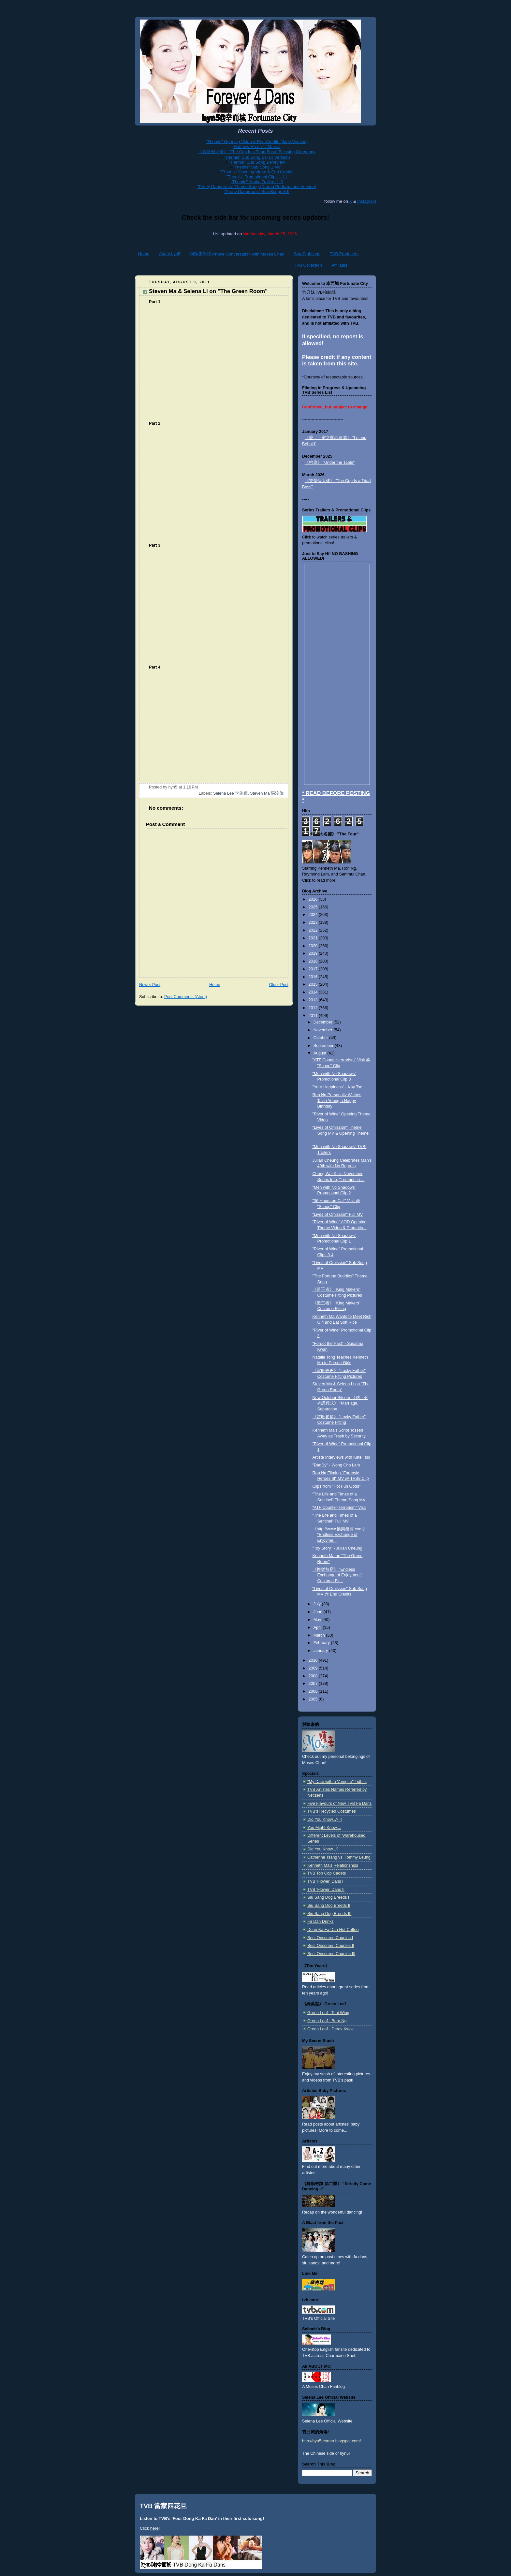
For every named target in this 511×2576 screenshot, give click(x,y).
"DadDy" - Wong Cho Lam (336, 1465)
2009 (314, 1668)
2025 (314, 907)
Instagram (366, 201)
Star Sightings (307, 253)
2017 (314, 969)
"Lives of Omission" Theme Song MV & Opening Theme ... (341, 1133)
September (324, 1045)
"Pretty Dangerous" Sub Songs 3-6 (256, 191)
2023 (314, 922)
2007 (314, 1683)
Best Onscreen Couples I (330, 1938)
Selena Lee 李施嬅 (230, 793)
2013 (314, 1000)
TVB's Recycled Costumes (331, 1811)
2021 (314, 938)
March (320, 1635)
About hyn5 (170, 253)
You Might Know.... (324, 1827)
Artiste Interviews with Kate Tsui (341, 1457)
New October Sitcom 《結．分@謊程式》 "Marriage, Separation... (340, 1403)
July (318, 1604)
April (318, 1627)
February (322, 1643)
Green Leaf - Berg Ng (327, 2021)
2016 (314, 977)
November (324, 1030)
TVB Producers (344, 253)
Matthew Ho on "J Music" (256, 146)
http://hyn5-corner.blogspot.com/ (331, 2441)
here (154, 2528)
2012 (314, 1008)
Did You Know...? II (324, 1819)
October (321, 1038)
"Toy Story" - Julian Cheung (337, 1548)
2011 (314, 1015)
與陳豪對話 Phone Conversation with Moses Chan (237, 254)
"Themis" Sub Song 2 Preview (256, 162)
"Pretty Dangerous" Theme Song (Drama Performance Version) (256, 186)
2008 (314, 1676)
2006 (314, 1691)
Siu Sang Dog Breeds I (328, 1897)
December (324, 1022)
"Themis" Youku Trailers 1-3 (257, 181)
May (318, 1619)
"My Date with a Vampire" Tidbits (337, 1781)
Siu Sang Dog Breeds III (329, 1913)
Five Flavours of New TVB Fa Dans (339, 1803)
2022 (314, 930)
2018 (314, 961)
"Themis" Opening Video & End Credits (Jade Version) (257, 141)
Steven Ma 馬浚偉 (267, 793)
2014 (314, 992)
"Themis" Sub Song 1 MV (257, 167)
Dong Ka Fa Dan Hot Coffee (332, 1929)
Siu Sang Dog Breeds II (328, 1905)
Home (144, 253)
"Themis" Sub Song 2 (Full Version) (257, 157)
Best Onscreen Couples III (331, 1953)
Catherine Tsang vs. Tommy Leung (339, 1857)
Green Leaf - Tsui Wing (328, 2012)
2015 (314, 984)
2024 (314, 914)
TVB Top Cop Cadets (326, 1873)
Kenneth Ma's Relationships (332, 1865)
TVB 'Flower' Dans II (325, 1889)
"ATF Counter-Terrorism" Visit (339, 1507)
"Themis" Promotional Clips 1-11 (256, 176)
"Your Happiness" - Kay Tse (337, 1087)
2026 (314, 899)
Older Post (278, 984)
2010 (314, 1660)
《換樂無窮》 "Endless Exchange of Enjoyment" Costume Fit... (337, 1575)
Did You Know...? (322, 1849)
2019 (314, 953)
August (321, 1053)
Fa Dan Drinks (320, 1921)
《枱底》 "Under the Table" (330, 462)
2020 (314, 946)
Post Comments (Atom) (185, 996)
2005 (314, 1699)
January (321, 1650)
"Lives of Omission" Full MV (338, 1214)
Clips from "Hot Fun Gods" (337, 1486)
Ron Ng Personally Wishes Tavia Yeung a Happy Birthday (337, 1101)
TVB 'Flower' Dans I (325, 1881)
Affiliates (339, 265)
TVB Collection (308, 265)
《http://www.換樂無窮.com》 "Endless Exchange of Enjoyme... (340, 1535)
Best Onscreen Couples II (330, 1945)
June (319, 1612)
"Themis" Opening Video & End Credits (256, 171)
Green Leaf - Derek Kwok (330, 2029)
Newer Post (149, 984)
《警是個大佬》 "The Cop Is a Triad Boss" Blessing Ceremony (256, 151)
